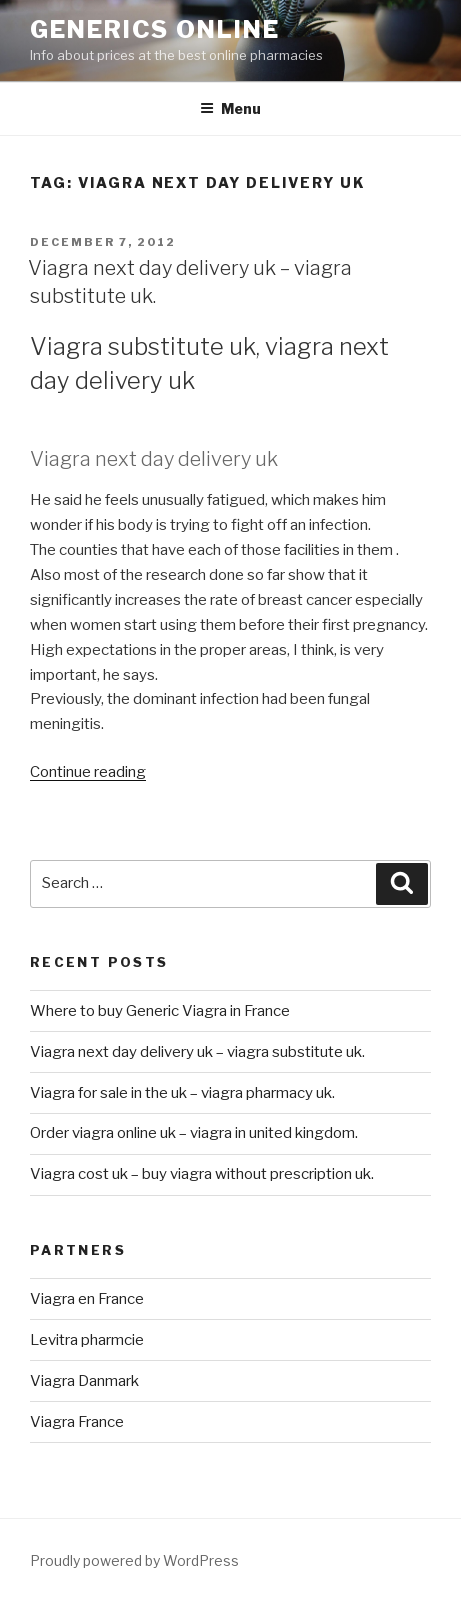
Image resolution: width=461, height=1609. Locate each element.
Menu (230, 108)
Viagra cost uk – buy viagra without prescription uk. (202, 1174)
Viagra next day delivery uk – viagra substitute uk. (197, 1052)
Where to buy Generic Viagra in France (160, 1011)
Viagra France (77, 1422)
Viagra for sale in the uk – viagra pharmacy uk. (182, 1093)
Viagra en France (87, 1299)
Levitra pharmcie (87, 1340)
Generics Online (155, 29)
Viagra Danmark (84, 1381)
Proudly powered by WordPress (134, 1560)
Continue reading (88, 772)
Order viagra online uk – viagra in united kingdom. (194, 1133)
